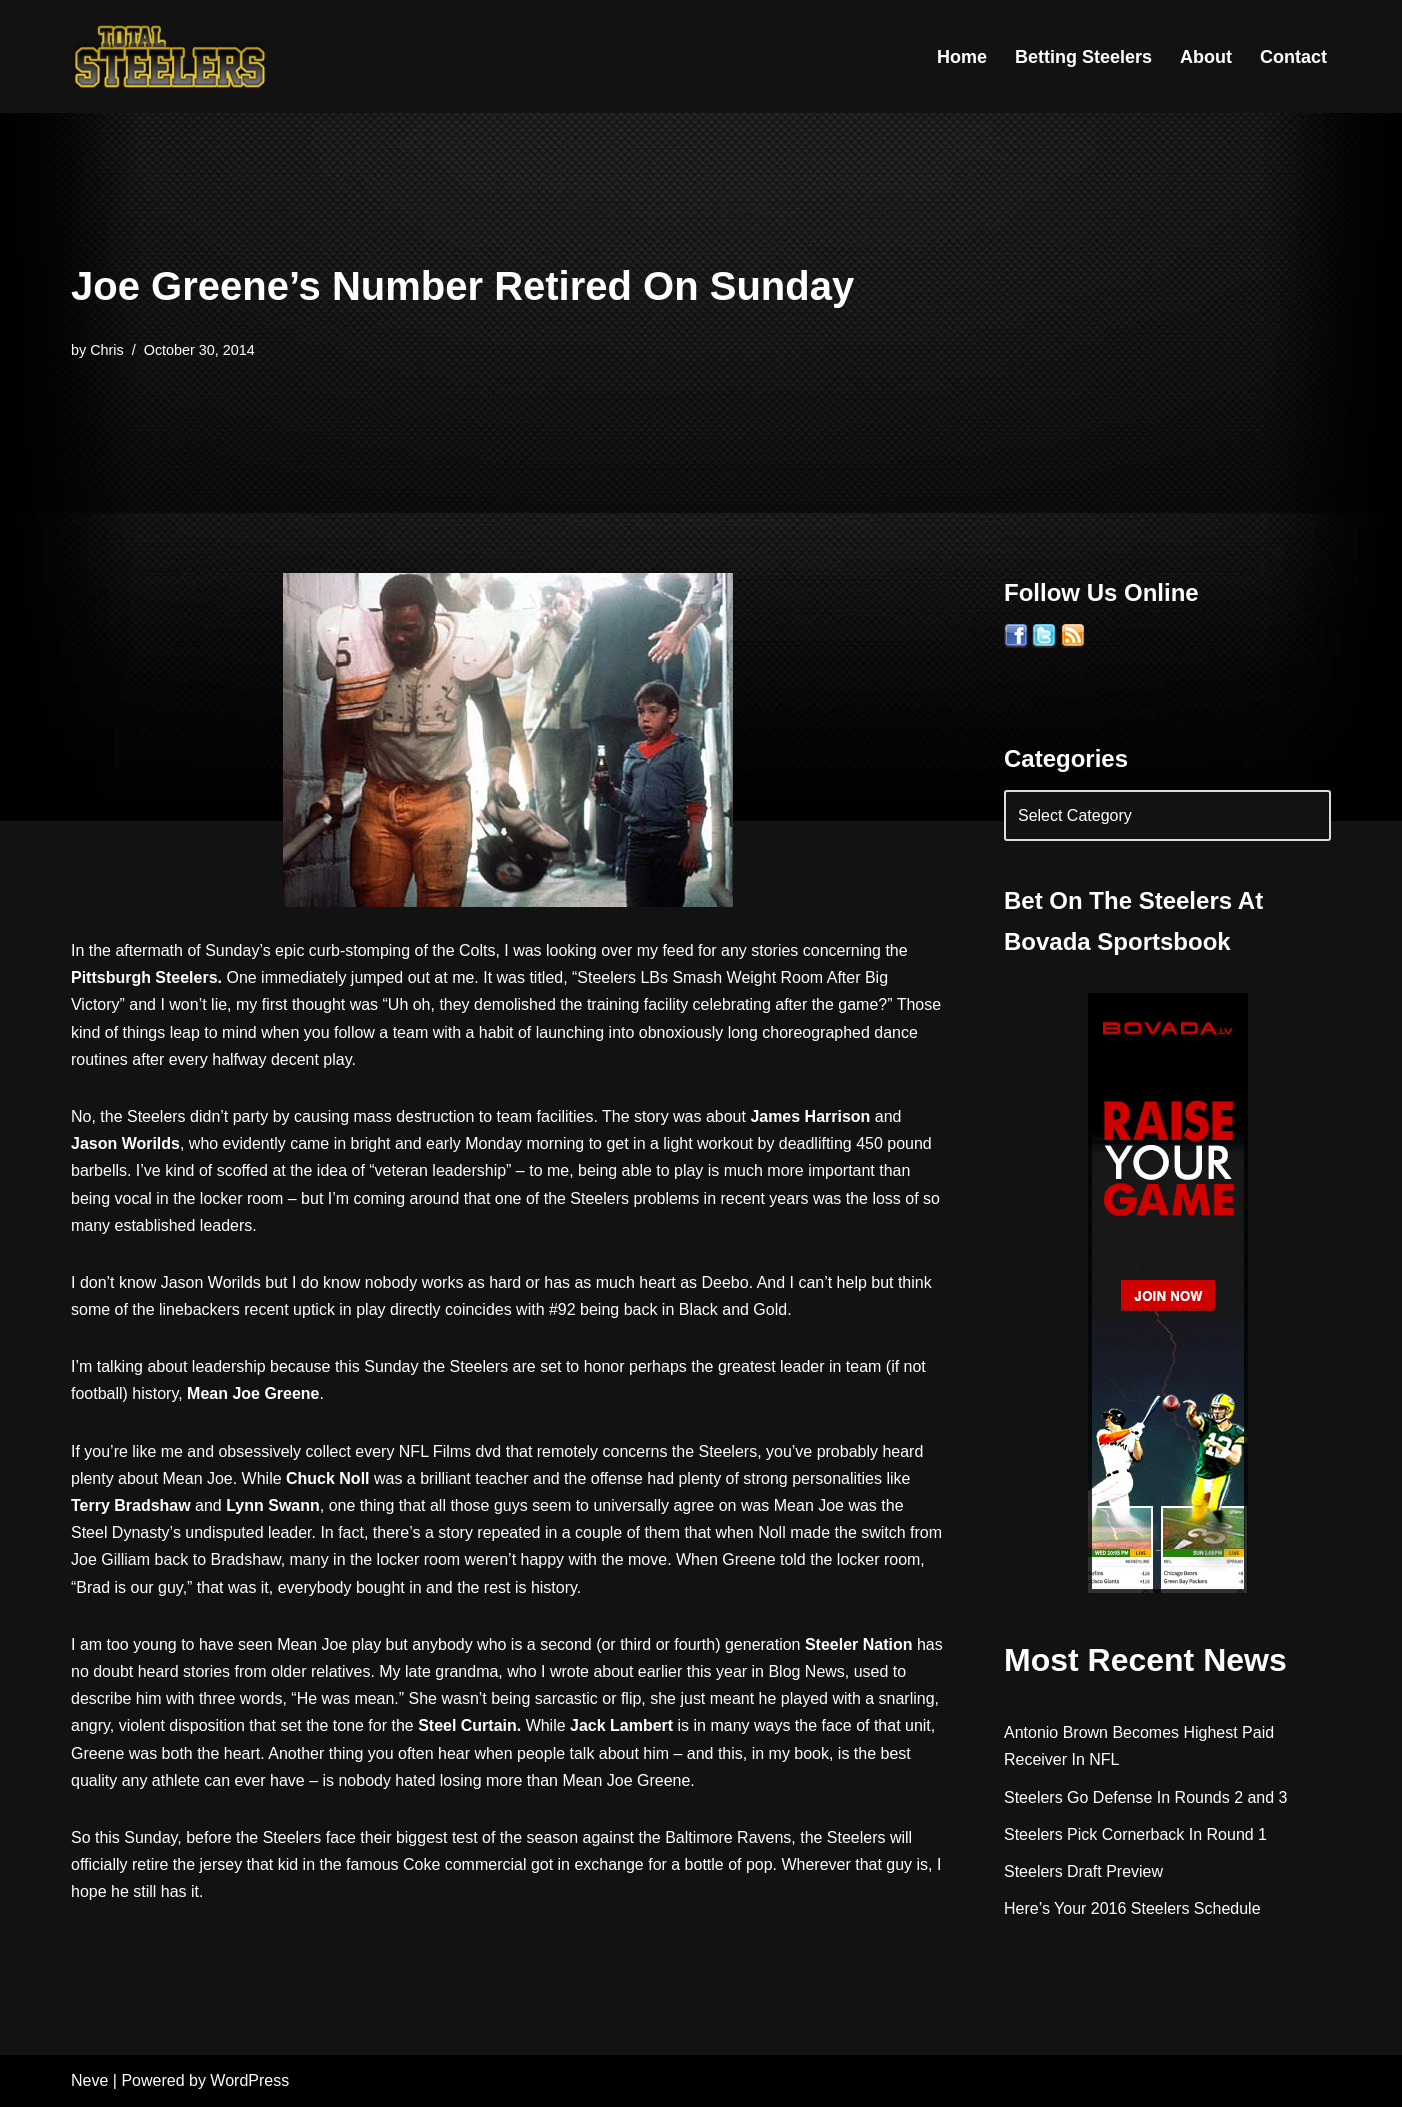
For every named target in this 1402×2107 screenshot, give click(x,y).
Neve (89, 2081)
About (1206, 57)
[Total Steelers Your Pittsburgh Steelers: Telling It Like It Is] (171, 56)
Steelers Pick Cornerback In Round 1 (1135, 1834)
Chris (107, 350)
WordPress (249, 2081)
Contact (1293, 57)
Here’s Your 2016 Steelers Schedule (1132, 1908)
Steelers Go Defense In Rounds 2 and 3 (1146, 1797)
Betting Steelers (1083, 57)
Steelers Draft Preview (1083, 1871)
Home (962, 57)
